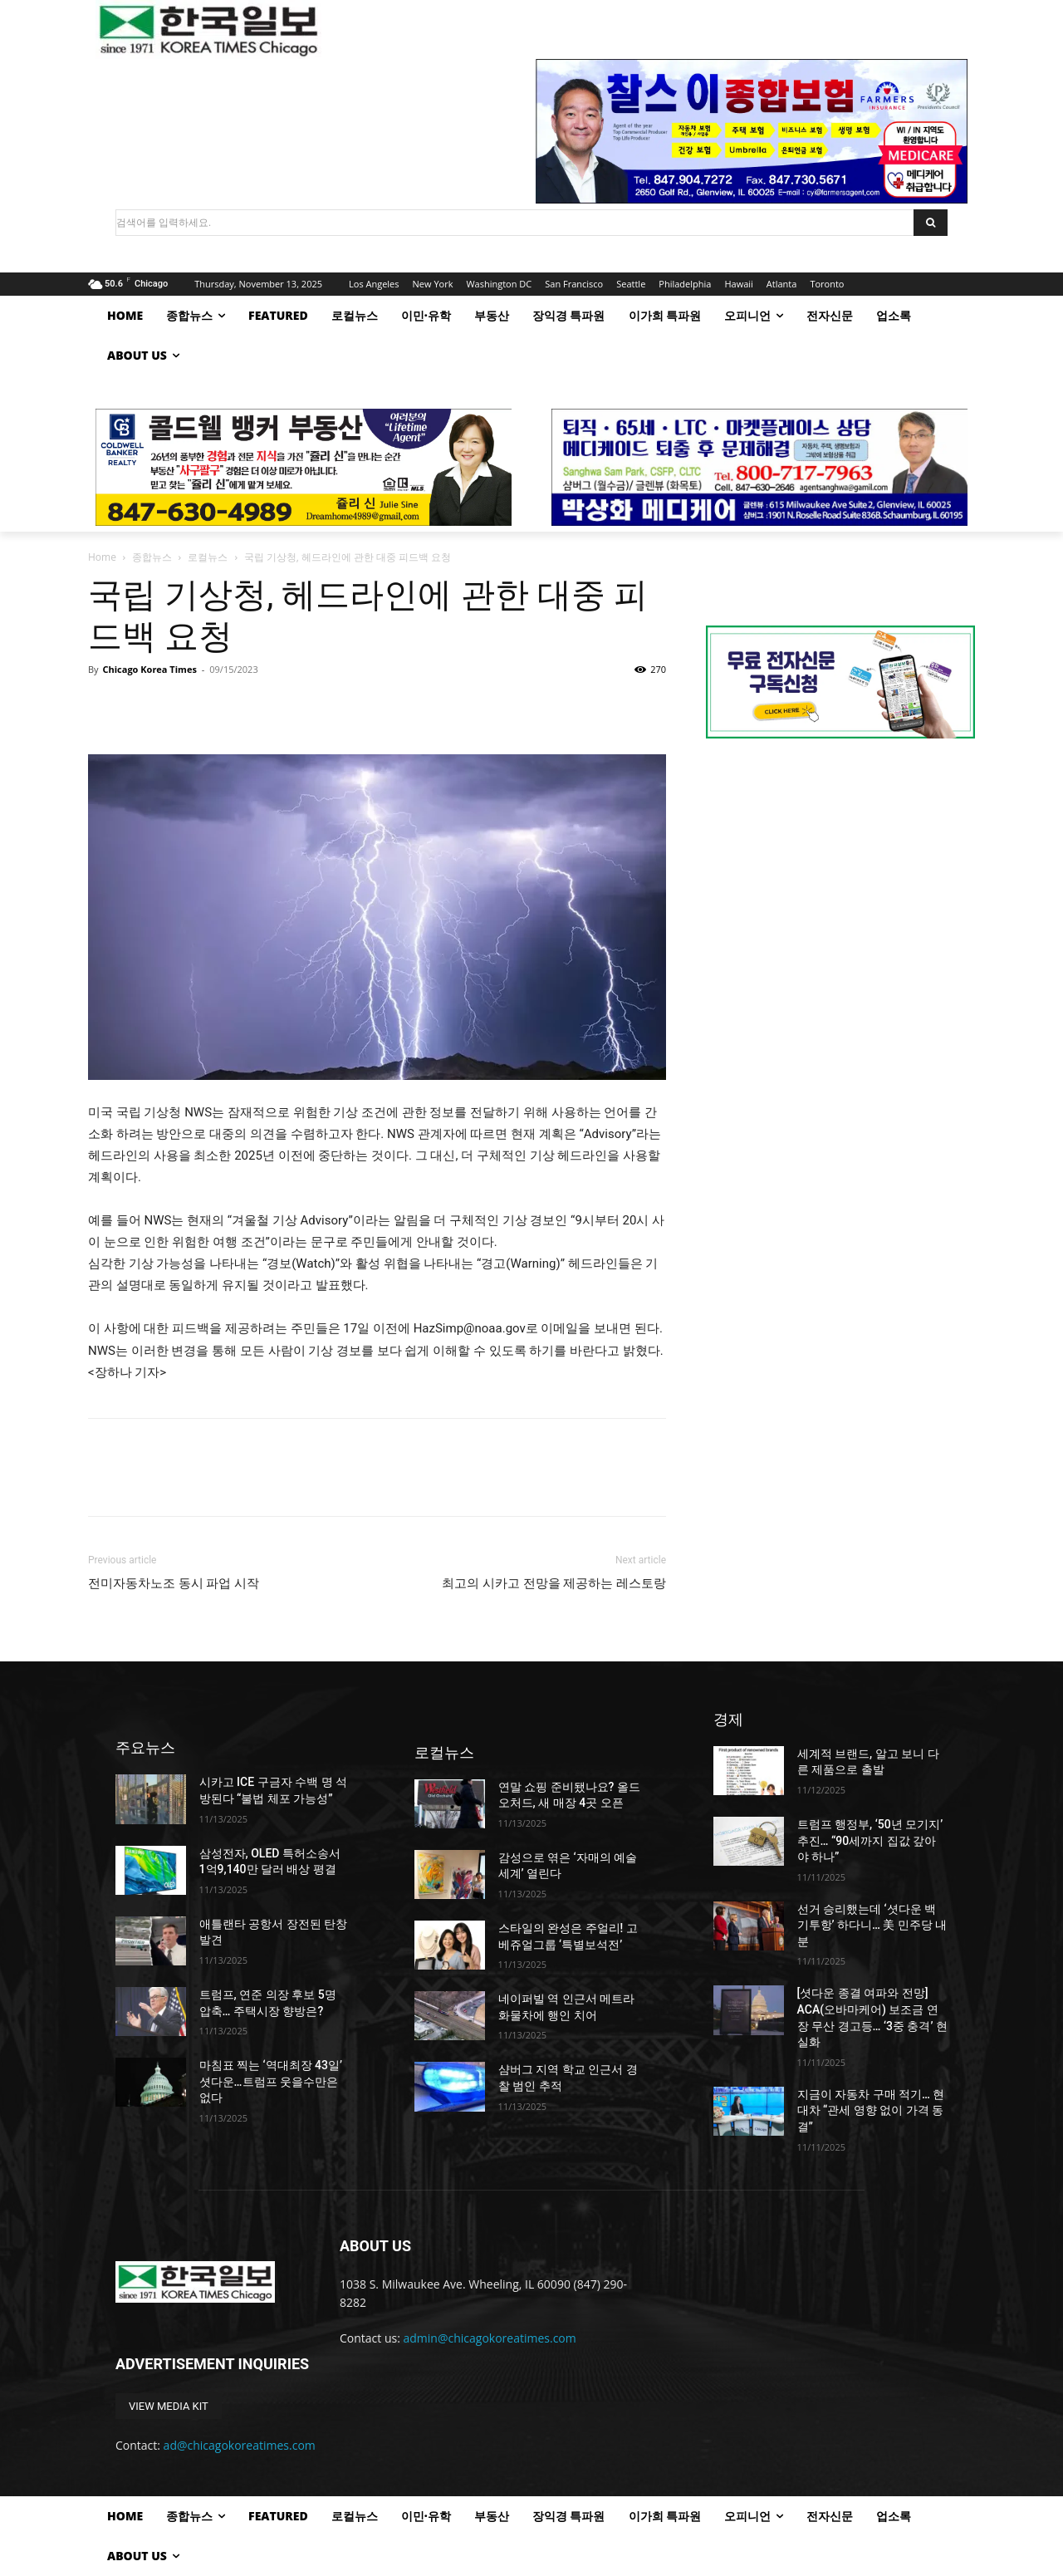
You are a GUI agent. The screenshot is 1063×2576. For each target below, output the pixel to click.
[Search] (931, 222)
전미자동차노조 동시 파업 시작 (173, 1583)
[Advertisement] (840, 891)
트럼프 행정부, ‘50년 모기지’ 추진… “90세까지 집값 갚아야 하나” (870, 1840)
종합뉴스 (152, 557)
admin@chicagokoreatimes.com (490, 2338)
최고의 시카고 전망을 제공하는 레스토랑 (554, 1583)
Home (102, 557)
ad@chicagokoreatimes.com (240, 2445)
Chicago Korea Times (149, 669)
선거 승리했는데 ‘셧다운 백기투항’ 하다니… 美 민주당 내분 (872, 1925)
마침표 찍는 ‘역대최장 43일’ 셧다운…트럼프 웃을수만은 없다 (270, 2081)
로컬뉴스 (208, 557)
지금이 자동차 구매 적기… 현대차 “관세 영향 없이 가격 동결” (871, 2110)
